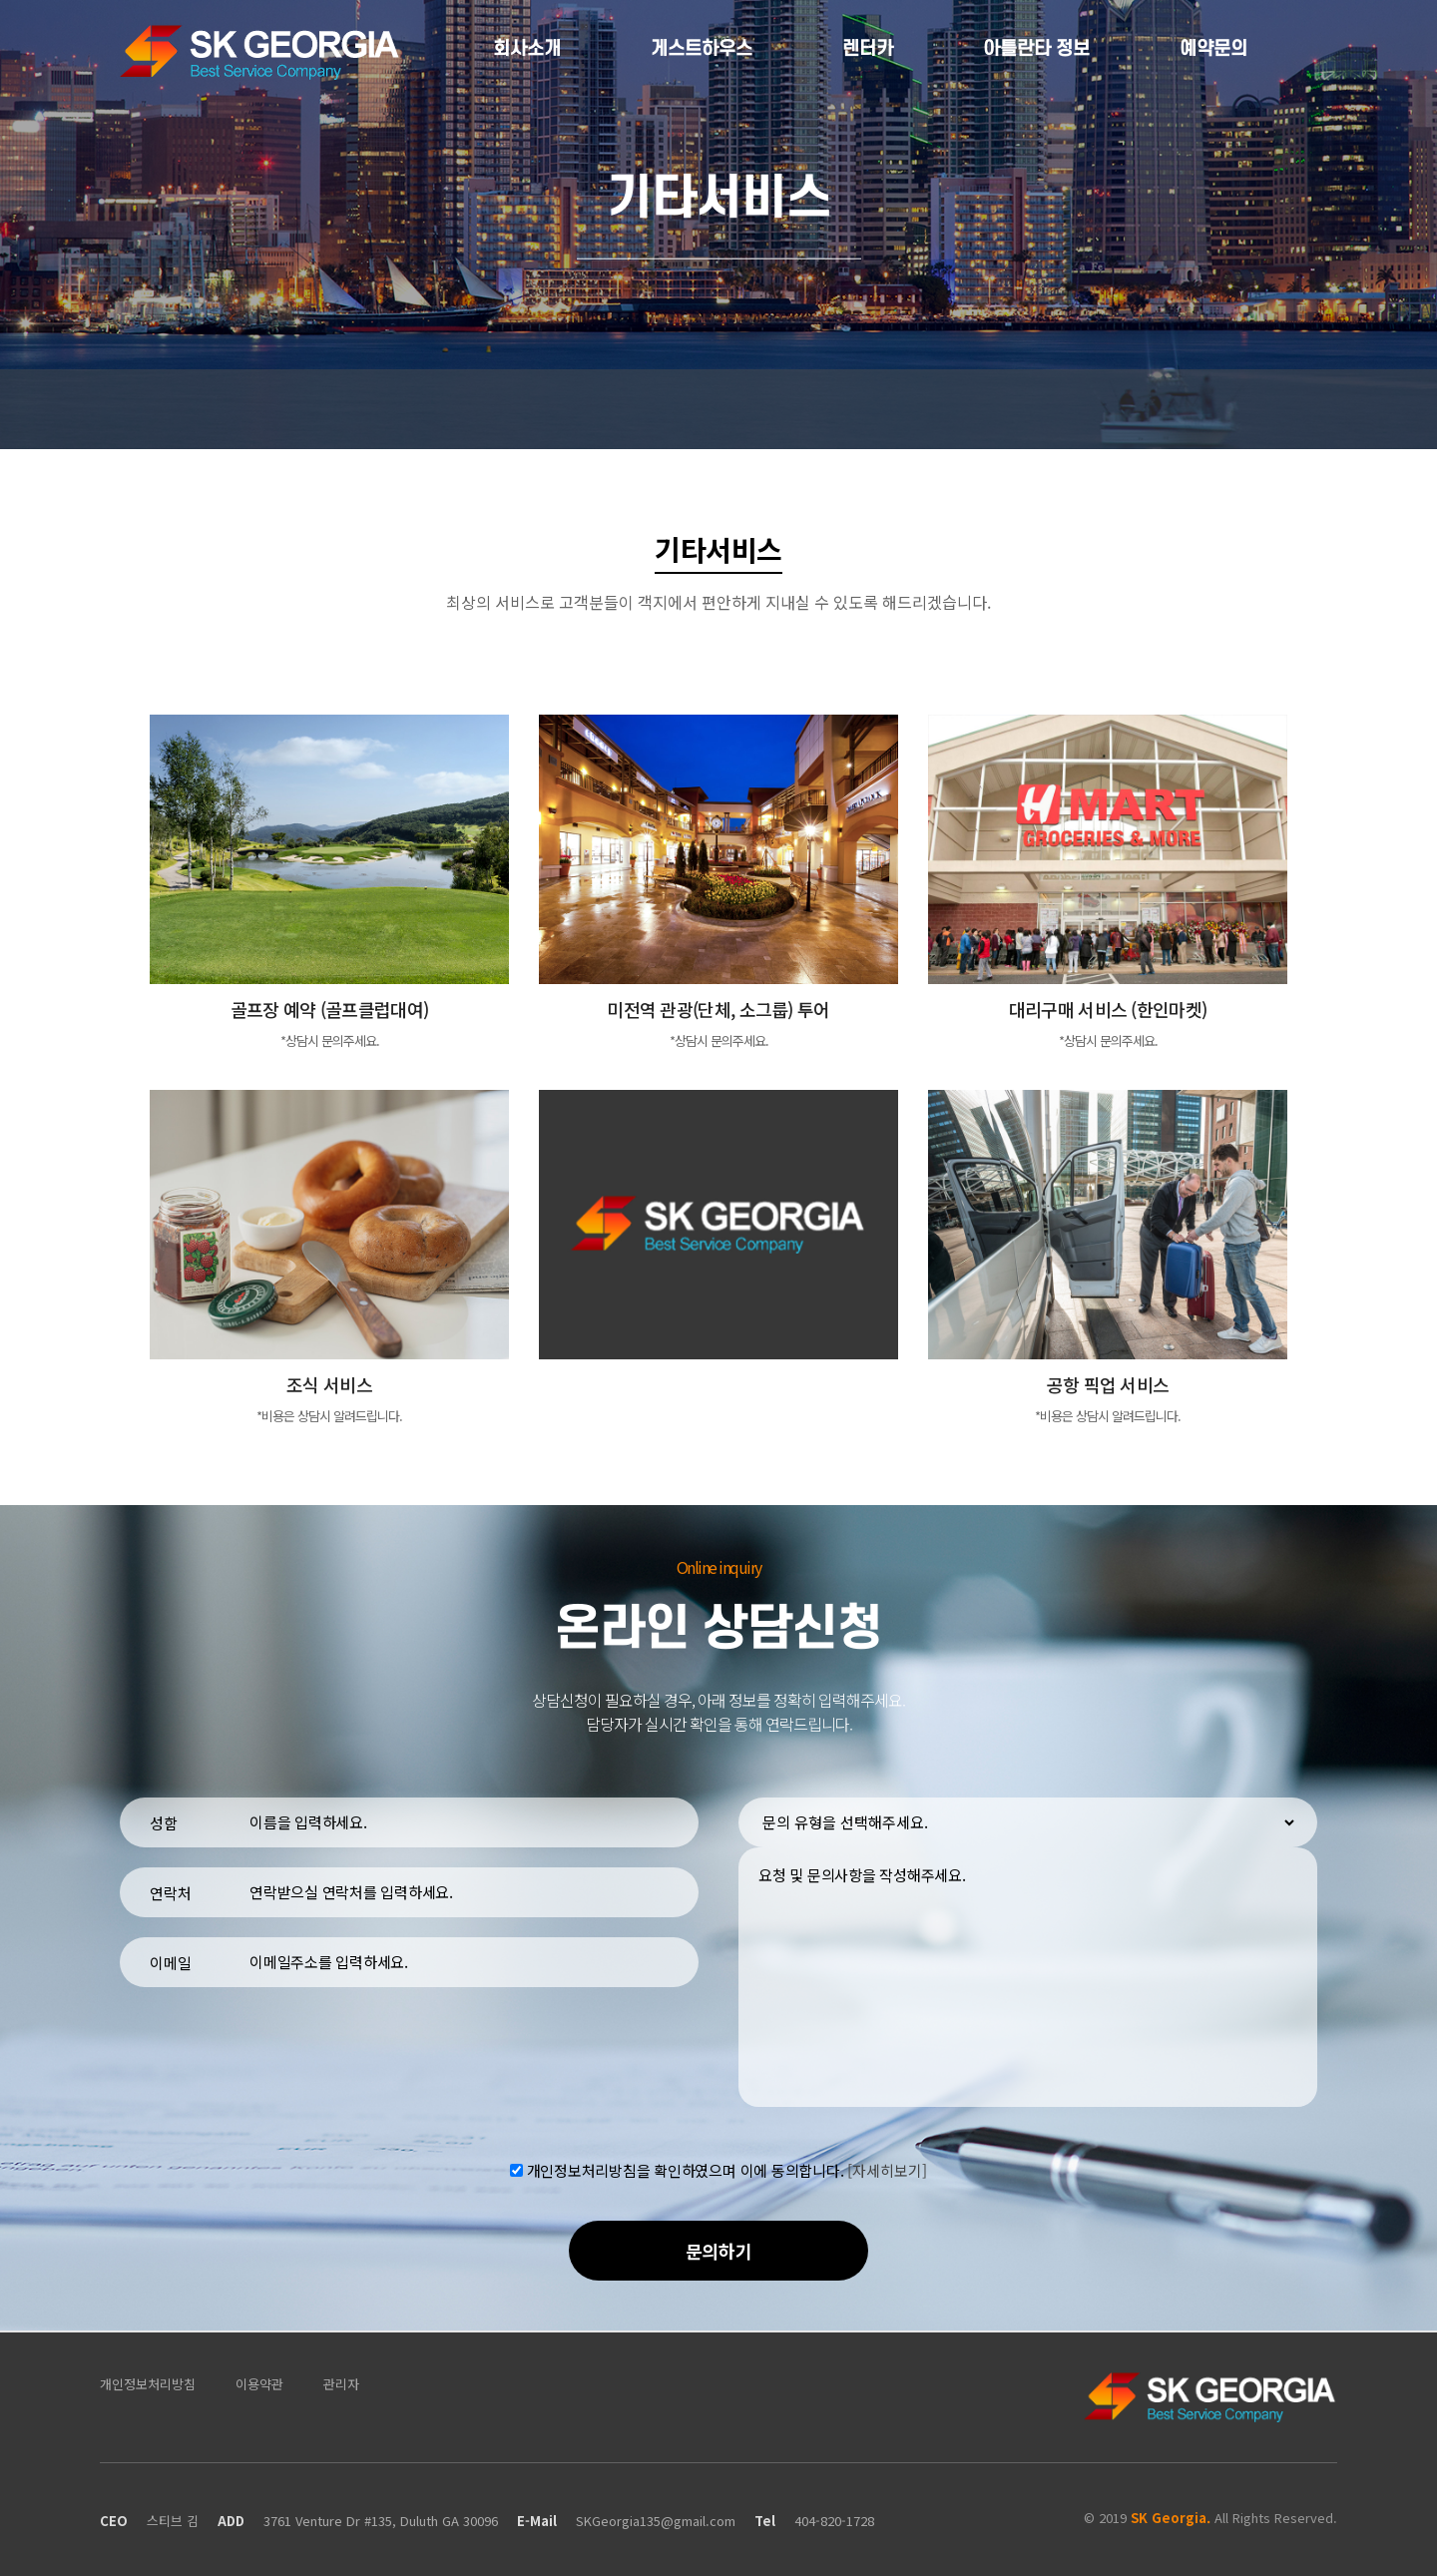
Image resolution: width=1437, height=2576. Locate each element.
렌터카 (867, 49)
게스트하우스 (701, 49)
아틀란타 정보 (1036, 49)
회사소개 (527, 49)
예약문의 (1213, 49)
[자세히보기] (887, 2170)
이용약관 (259, 2383)
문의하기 (719, 2251)
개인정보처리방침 (148, 2383)
